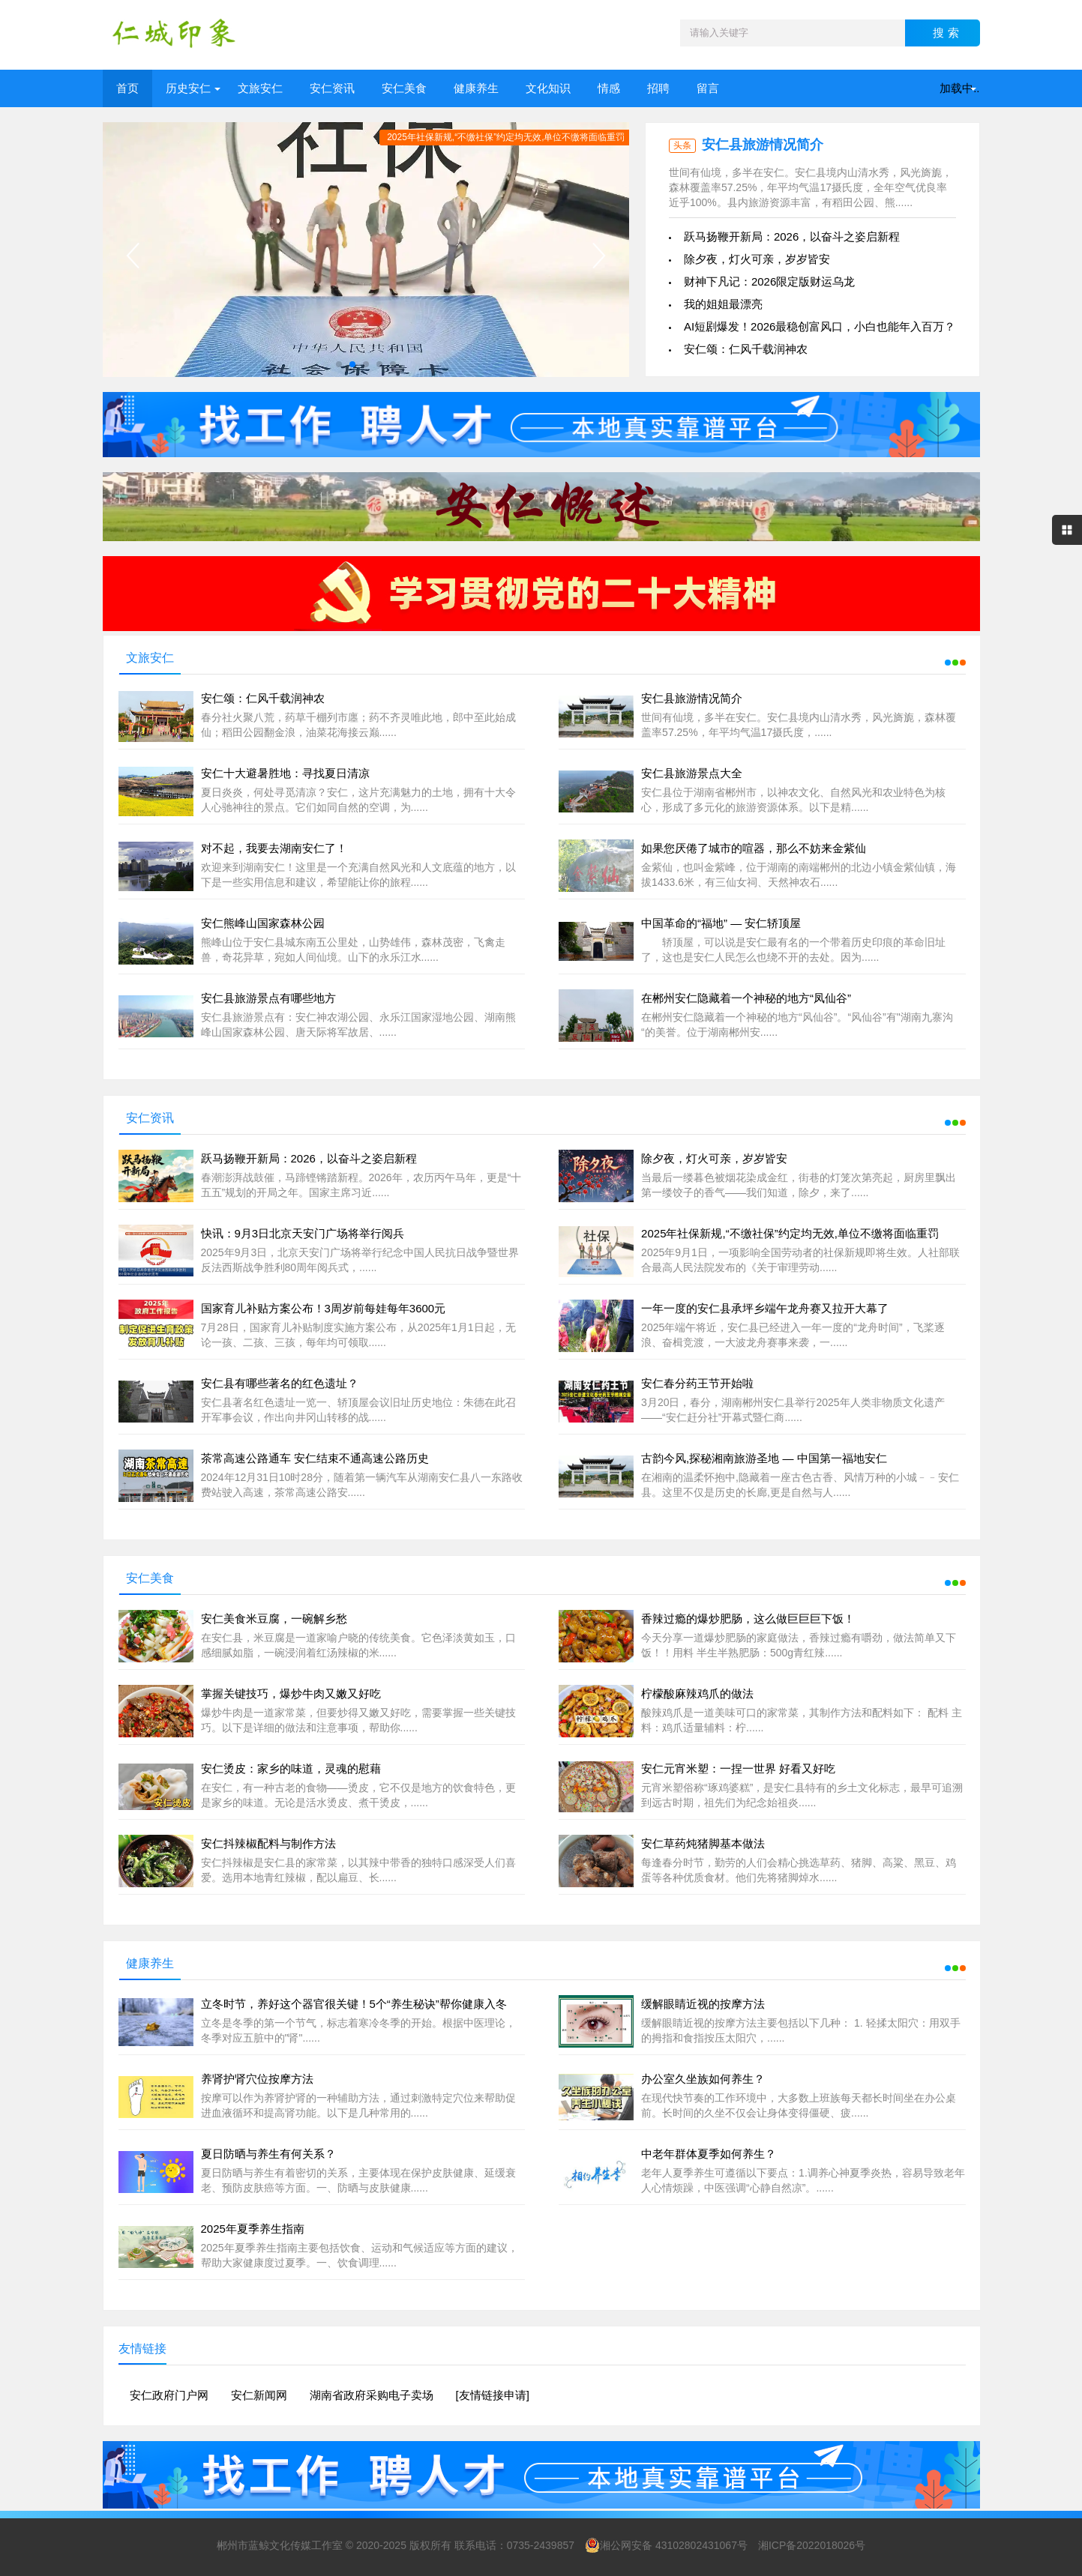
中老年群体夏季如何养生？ (708, 2153)
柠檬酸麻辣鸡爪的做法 (697, 1693)
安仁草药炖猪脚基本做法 (703, 1843)
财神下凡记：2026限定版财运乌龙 (769, 281)
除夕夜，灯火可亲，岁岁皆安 (757, 259)
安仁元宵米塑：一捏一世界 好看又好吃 (738, 1768)
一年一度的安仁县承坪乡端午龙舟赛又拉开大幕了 (765, 1308)
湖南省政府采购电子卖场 (371, 2395)
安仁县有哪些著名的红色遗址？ (279, 1383)
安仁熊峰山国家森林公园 (263, 923)
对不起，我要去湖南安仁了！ (274, 848)
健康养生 (476, 88)
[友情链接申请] (492, 2395)
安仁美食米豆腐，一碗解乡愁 (274, 1618)
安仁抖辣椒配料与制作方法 (268, 1843)
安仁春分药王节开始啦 (697, 1383)
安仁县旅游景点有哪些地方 (268, 998)
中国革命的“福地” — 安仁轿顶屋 (721, 923)
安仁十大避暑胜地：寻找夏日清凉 (285, 773)
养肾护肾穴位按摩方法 (257, 2078)
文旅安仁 (260, 88)
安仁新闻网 (259, 2395)
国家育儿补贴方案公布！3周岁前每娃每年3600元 (323, 1308)
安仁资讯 (332, 88)
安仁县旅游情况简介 (762, 144)
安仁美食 (404, 88)
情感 (609, 88)
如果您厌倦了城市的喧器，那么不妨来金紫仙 (753, 848)
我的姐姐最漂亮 (723, 304)
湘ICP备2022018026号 (811, 2545)
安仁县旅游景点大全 (691, 773)
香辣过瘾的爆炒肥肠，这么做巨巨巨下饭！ (748, 1618)
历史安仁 (188, 88)
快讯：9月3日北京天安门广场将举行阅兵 (303, 1233)
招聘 (658, 88)
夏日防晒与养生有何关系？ (268, 2153)
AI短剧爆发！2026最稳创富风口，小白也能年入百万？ (820, 326)
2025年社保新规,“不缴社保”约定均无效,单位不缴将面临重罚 (790, 1233)
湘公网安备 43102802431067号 (666, 2545)
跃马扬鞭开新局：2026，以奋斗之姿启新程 (792, 236)
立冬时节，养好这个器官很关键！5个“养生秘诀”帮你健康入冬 (354, 2003)
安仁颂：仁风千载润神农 (746, 349)
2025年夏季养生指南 (252, 2228)
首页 (127, 88)
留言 (708, 88)
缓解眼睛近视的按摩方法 (703, 2003)
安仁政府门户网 (169, 2395)
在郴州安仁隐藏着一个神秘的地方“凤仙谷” (746, 998)
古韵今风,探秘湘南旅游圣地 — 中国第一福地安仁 (764, 1458)
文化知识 (548, 88)
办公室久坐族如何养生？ (703, 2078)
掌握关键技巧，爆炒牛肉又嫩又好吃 (291, 1693)
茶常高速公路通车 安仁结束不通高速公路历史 (315, 1458)
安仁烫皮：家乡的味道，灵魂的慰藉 (291, 1768)
